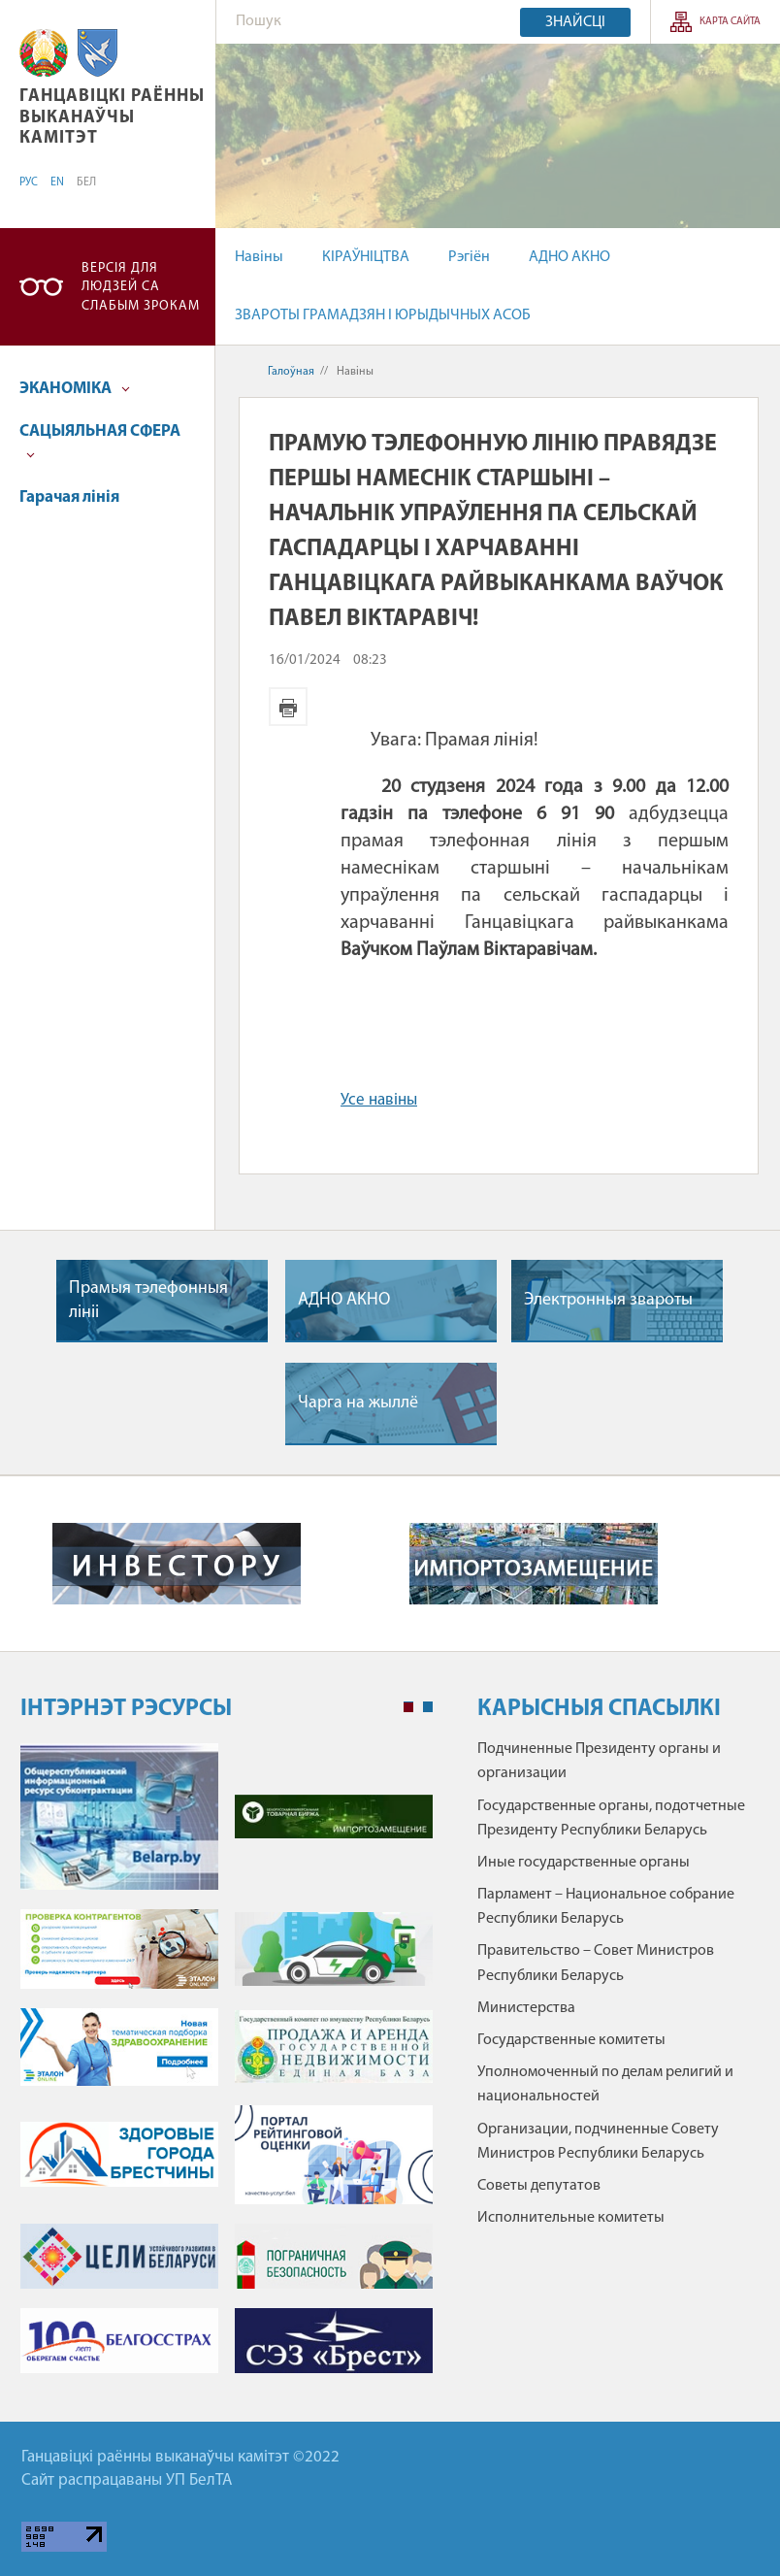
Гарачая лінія (69, 497)
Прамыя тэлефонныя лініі (148, 1300)
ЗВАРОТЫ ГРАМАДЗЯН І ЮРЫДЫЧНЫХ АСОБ (383, 315)
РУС (28, 182)
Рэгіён (469, 257)
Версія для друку (288, 706)
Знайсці (575, 22)
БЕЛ (86, 182)
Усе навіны (379, 1100)
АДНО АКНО (569, 257)
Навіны (259, 257)
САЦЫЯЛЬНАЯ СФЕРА (99, 441)
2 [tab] (428, 1707)
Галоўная (291, 372)
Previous (38, 1563)
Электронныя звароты (608, 1300)
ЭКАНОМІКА (74, 388)
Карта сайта (730, 22)
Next (741, 1563)
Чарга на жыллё (358, 1403)
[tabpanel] (226, 2068)
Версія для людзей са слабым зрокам (140, 287)
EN (57, 182)
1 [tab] (408, 1707)
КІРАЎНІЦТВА (365, 257)
